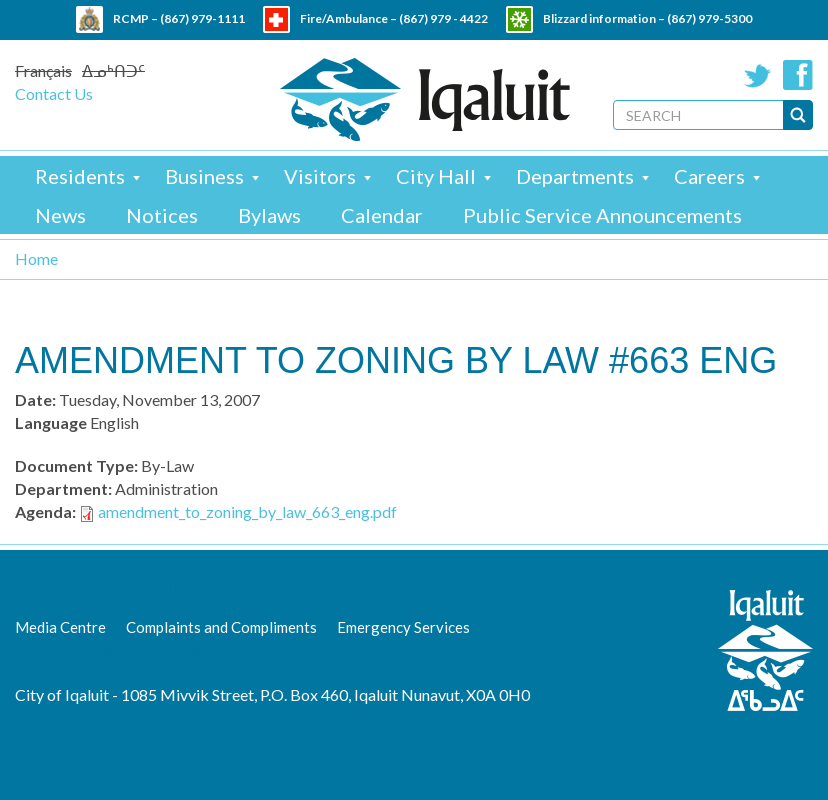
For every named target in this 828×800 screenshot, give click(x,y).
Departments (575, 176)
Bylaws (269, 215)
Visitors (320, 176)
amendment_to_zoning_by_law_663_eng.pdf (247, 511)
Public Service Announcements (602, 215)
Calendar (382, 215)
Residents (80, 176)
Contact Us (54, 93)
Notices (162, 215)
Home (36, 258)
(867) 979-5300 (709, 18)
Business (204, 176)
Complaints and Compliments (221, 627)
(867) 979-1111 (202, 18)
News (60, 215)
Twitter (758, 75)
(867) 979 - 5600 (456, 45)
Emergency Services (403, 627)
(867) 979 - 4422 (443, 18)
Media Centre (60, 627)
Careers (709, 176)
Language (51, 422)
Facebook (798, 75)
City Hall (436, 176)
